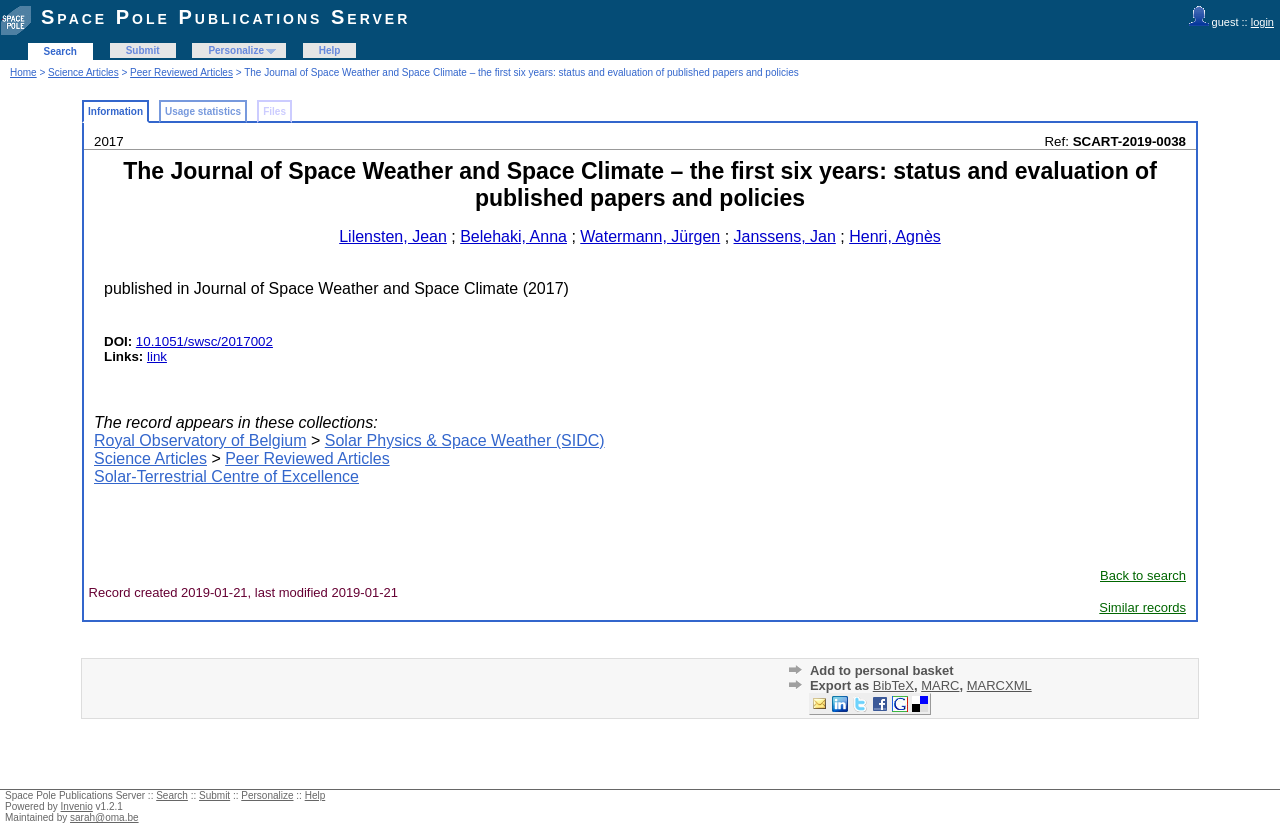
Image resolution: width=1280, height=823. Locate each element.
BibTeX (893, 685)
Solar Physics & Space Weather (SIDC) (465, 440)
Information (115, 111)
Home (23, 72)
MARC (940, 685)
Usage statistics (203, 111)
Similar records (1142, 607)
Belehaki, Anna (513, 236)
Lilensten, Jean (393, 236)
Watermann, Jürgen (650, 236)
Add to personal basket (882, 670)
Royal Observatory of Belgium (200, 440)
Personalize (236, 50)
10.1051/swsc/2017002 (204, 341)
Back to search (1143, 575)
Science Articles (83, 72)
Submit (143, 50)
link (157, 356)
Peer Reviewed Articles (181, 72)
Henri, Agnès (895, 236)
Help (330, 50)
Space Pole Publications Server (225, 17)
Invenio (77, 806)
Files (274, 111)
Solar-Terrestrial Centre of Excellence (226, 476)
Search (60, 51)
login (1262, 22)
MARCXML (999, 685)
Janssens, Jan (785, 236)
